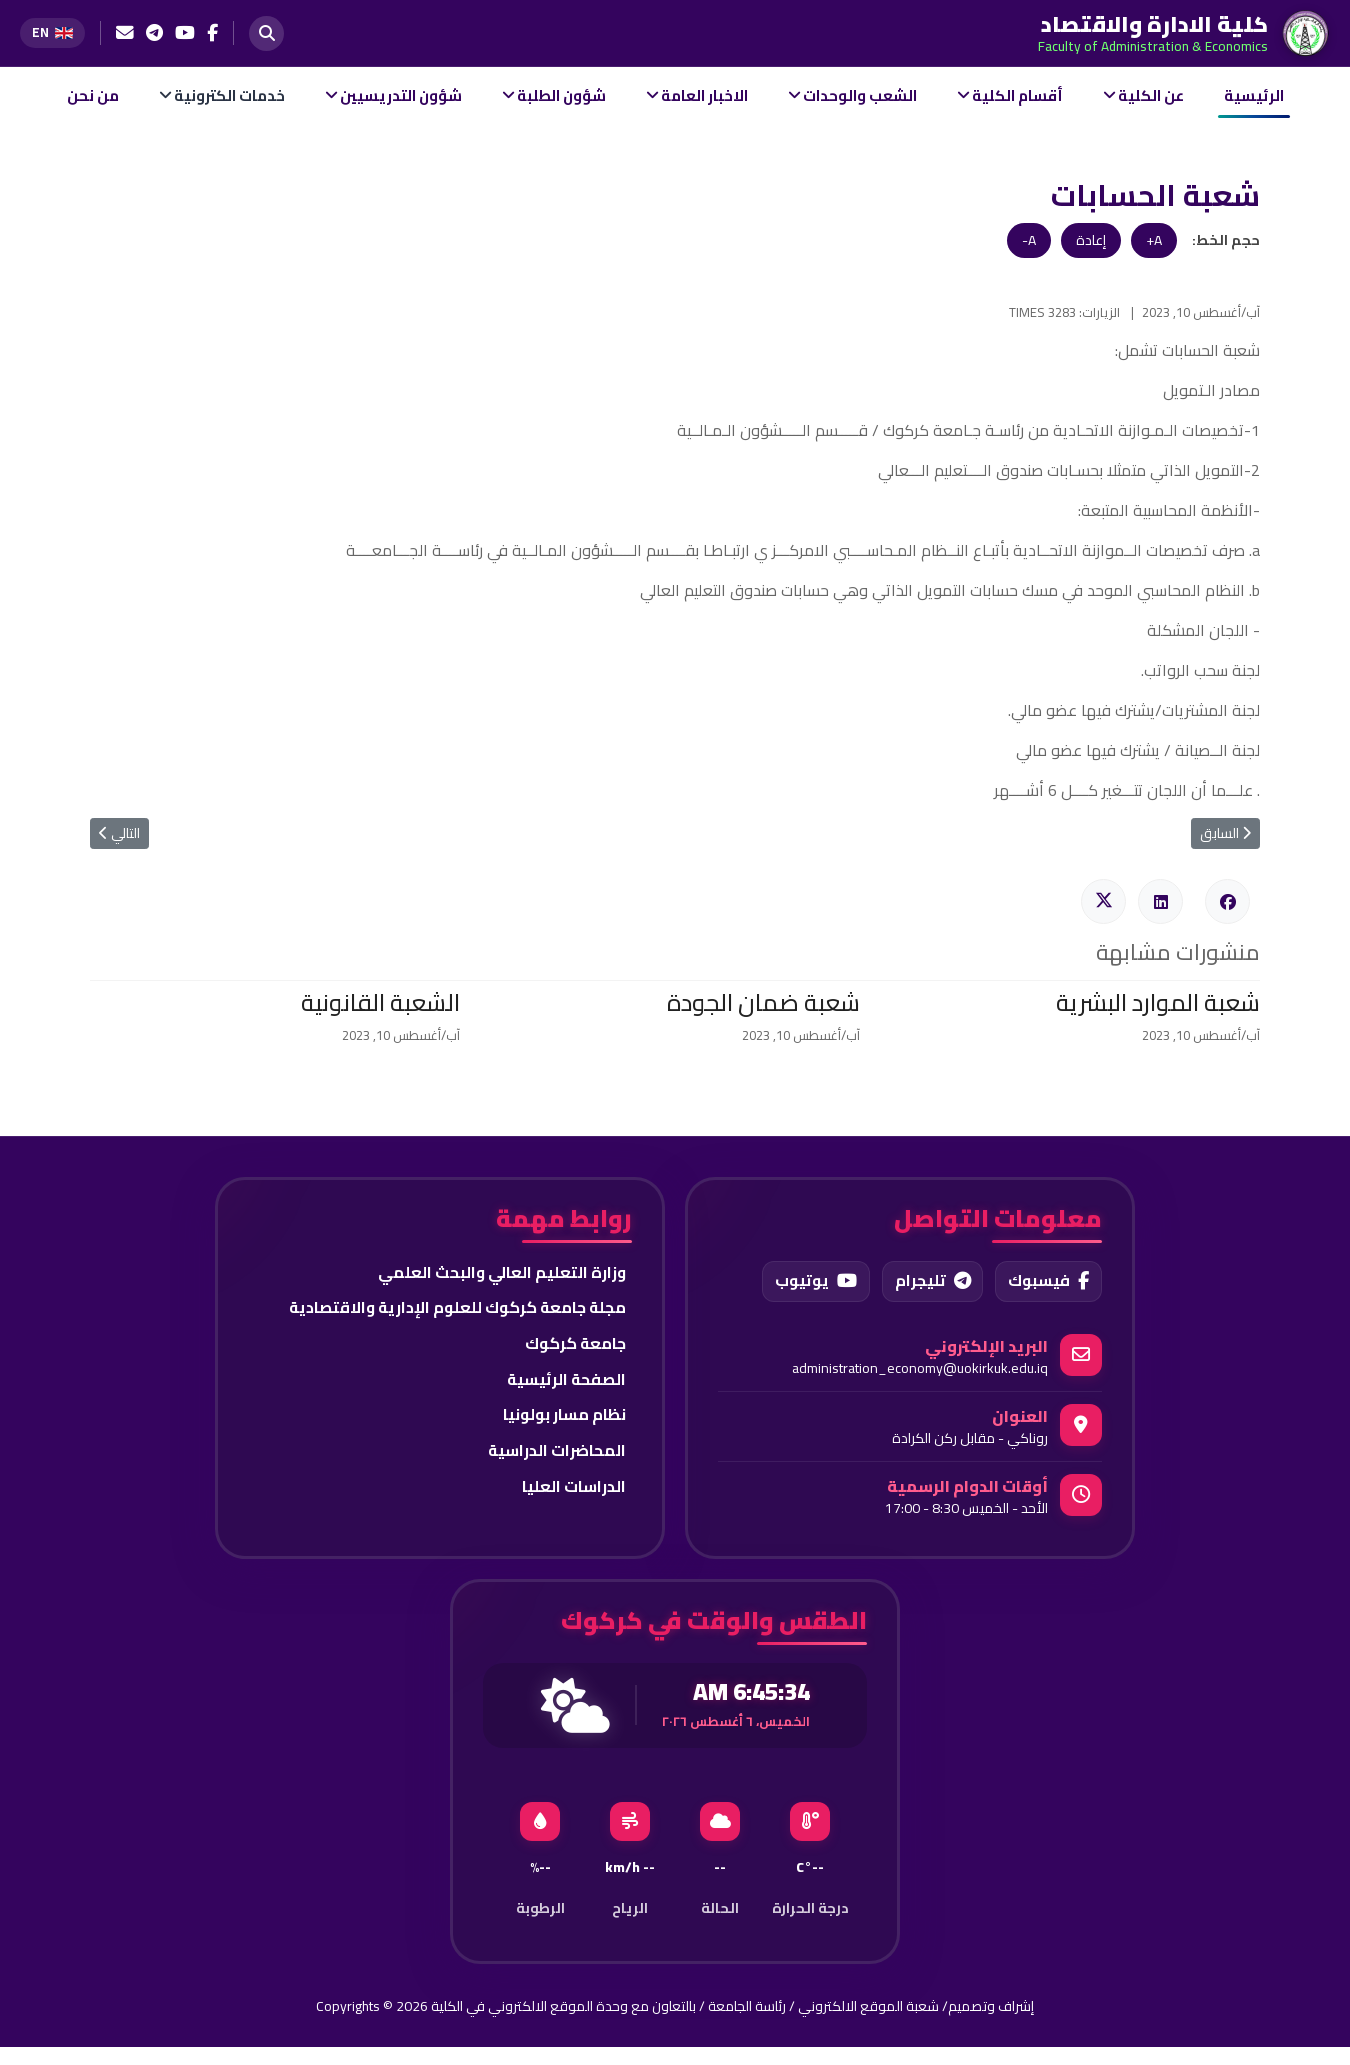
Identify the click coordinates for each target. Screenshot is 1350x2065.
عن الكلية (1151, 95)
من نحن (93, 95)
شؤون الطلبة (561, 95)
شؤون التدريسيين (401, 95)
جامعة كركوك (574, 1345)
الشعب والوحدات (860, 95)
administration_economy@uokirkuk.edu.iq (920, 1369)
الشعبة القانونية (380, 1002)
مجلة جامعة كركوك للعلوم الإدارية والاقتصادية (454, 1309)
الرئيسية (1254, 95)
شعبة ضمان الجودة (763, 1002)
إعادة (1091, 240)
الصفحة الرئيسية (565, 1381)
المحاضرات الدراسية (556, 1453)
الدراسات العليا (573, 1489)
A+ (1154, 240)
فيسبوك (1047, 1282)
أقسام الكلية (1017, 95)
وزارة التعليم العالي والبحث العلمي (500, 1273)
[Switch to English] (52, 32)
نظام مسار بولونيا (563, 1417)
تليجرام (930, 1282)
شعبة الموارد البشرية (1158, 1002)
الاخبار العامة (704, 95)
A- (1029, 240)
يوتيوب (812, 1282)
